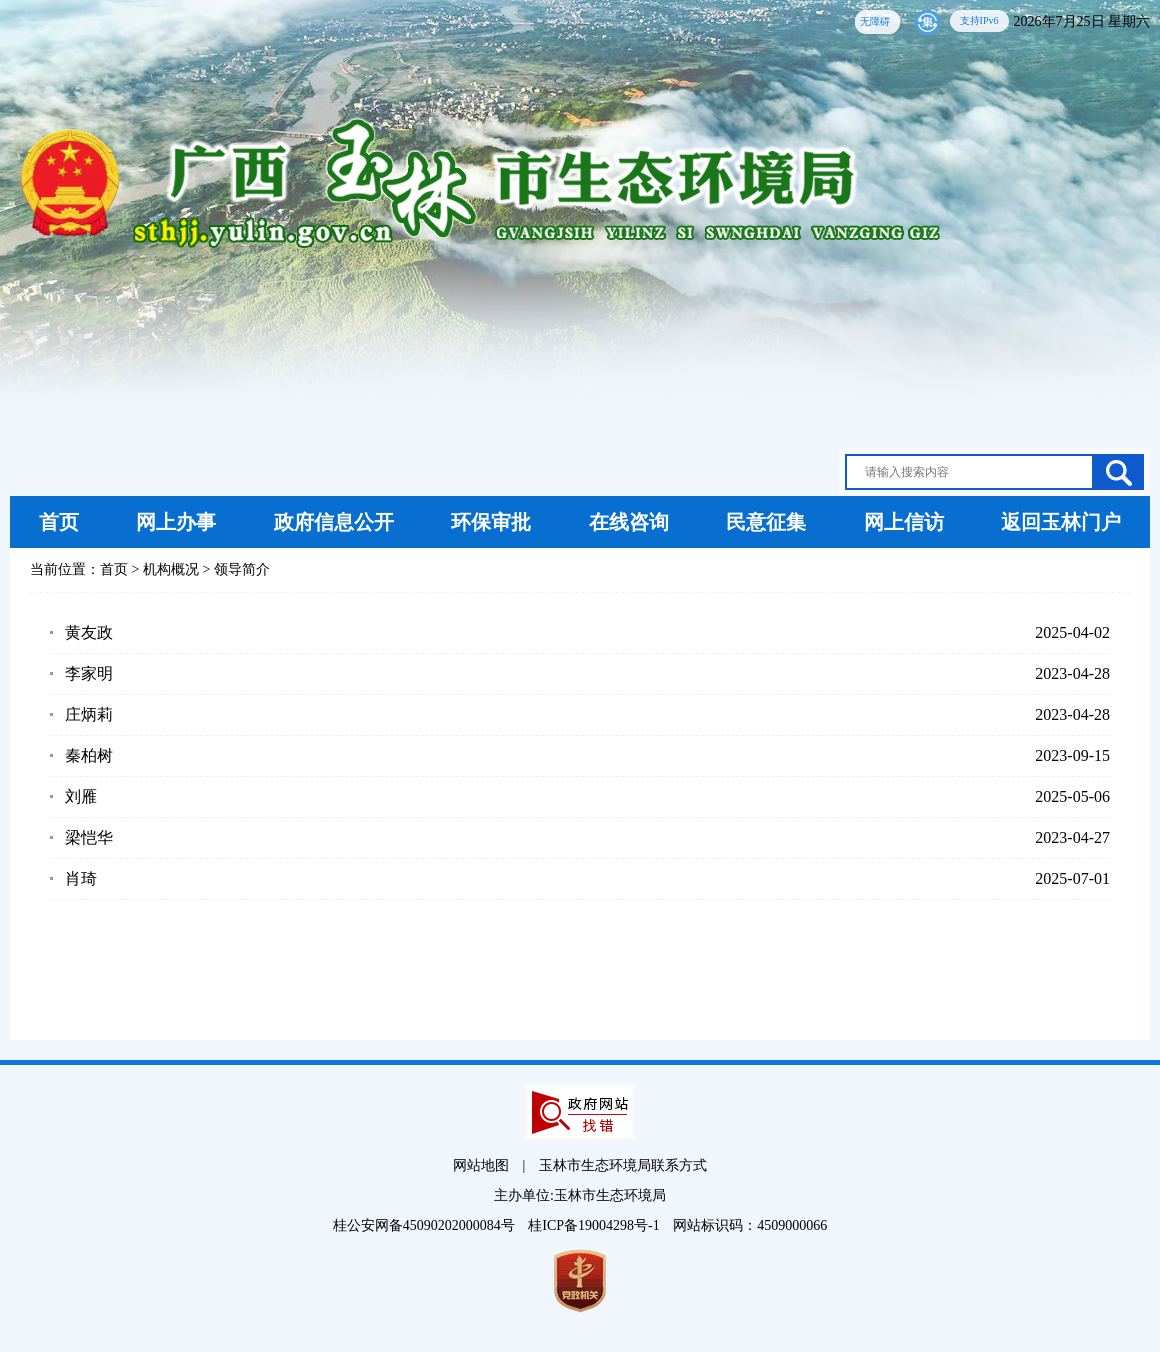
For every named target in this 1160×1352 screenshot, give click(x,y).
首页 (59, 522)
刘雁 (81, 796)
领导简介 (242, 569)
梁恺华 (89, 837)
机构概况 (171, 569)
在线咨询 (629, 522)
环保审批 (491, 522)
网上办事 (176, 522)
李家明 (89, 673)
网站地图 (481, 1165)
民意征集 (766, 522)
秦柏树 (89, 755)
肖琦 (81, 878)
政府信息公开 (334, 522)
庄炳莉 (89, 714)
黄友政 (89, 632)
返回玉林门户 (1061, 522)
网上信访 (904, 522)
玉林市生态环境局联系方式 (623, 1165)
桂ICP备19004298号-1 (595, 1225)
